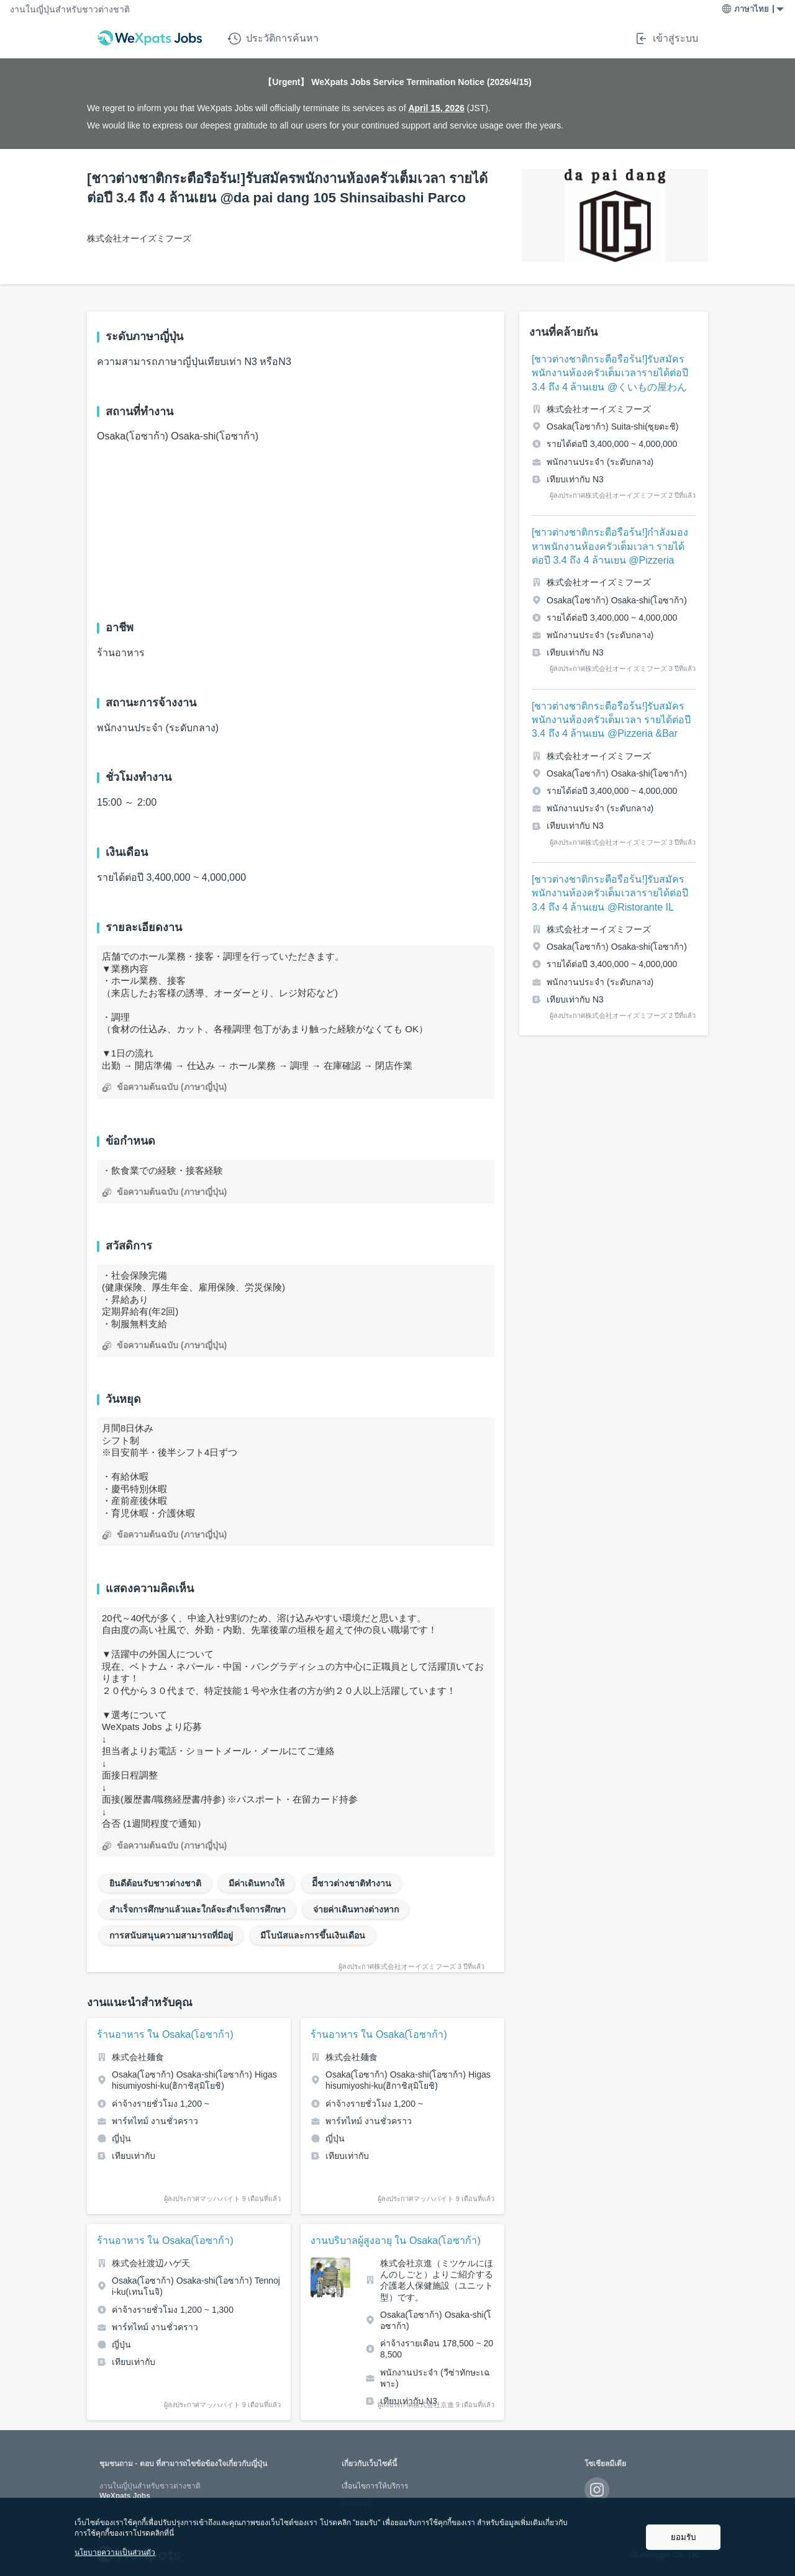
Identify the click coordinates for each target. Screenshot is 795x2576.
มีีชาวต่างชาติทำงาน (351, 1883)
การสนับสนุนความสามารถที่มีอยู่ (171, 1935)
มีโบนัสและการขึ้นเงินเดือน (312, 1935)
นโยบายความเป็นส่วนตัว (115, 2552)
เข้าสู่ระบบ (666, 38)
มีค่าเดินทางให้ (256, 1883)
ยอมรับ (683, 2537)
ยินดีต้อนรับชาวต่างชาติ (155, 1883)
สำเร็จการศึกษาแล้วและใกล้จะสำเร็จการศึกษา (197, 1909)
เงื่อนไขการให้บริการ (375, 2486)
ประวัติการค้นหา (273, 38)
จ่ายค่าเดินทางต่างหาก (356, 1909)
